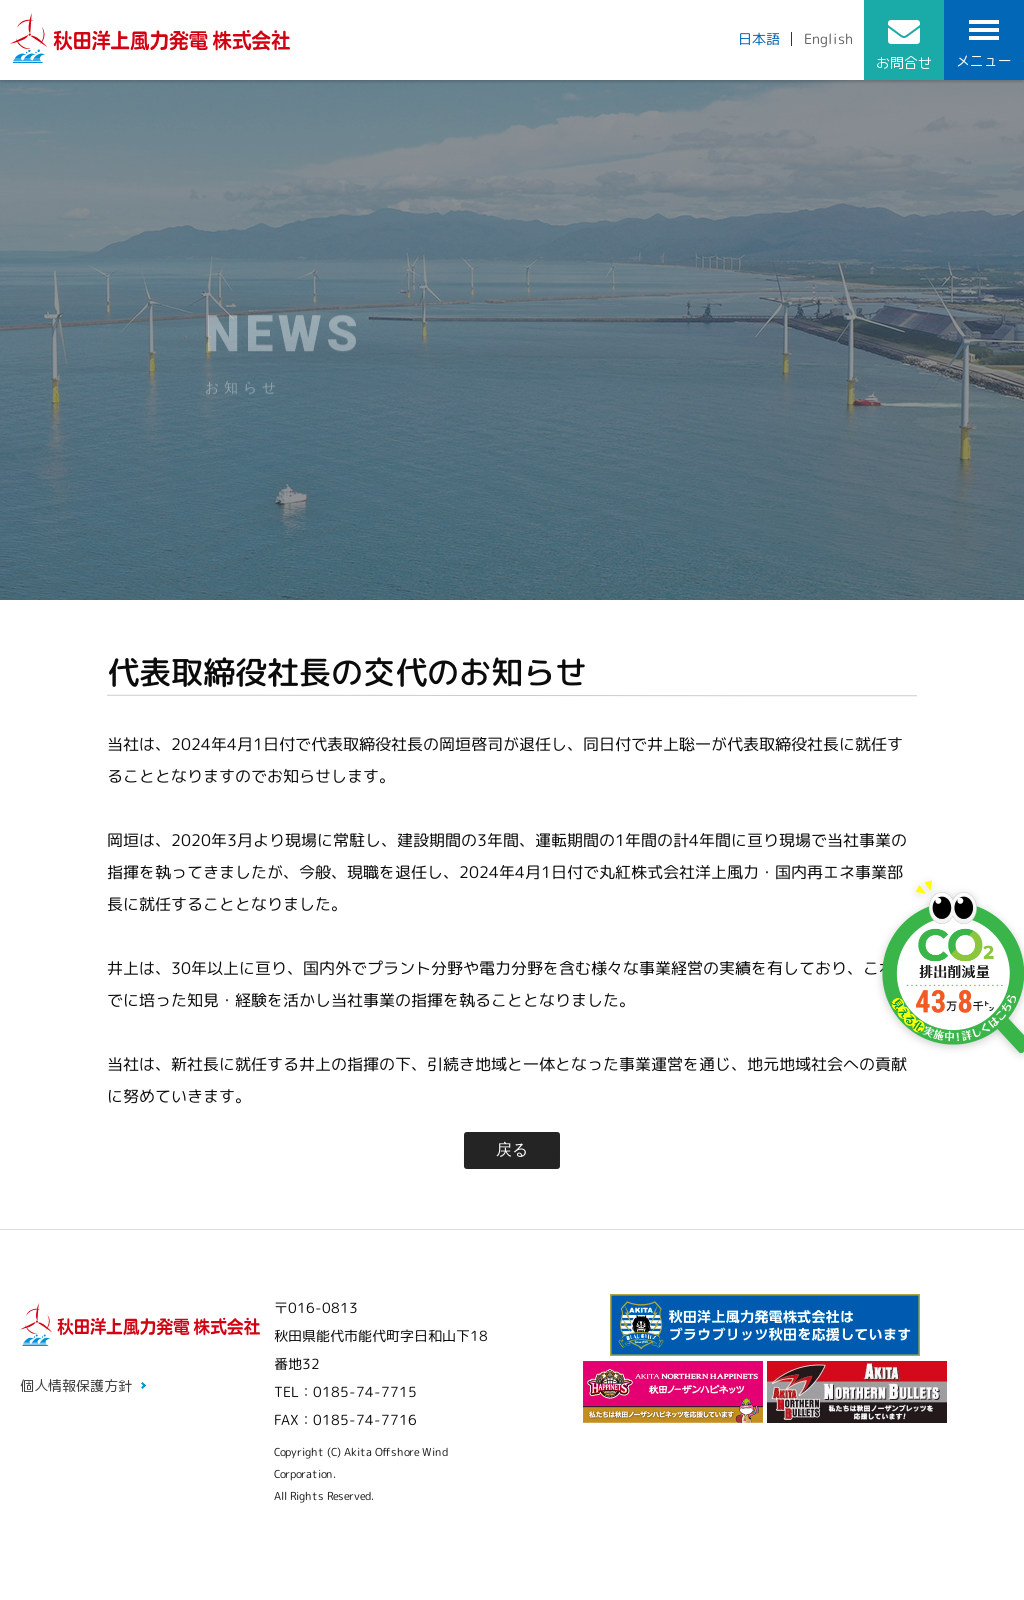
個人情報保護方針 (76, 1385)
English (828, 38)
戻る (512, 1149)
